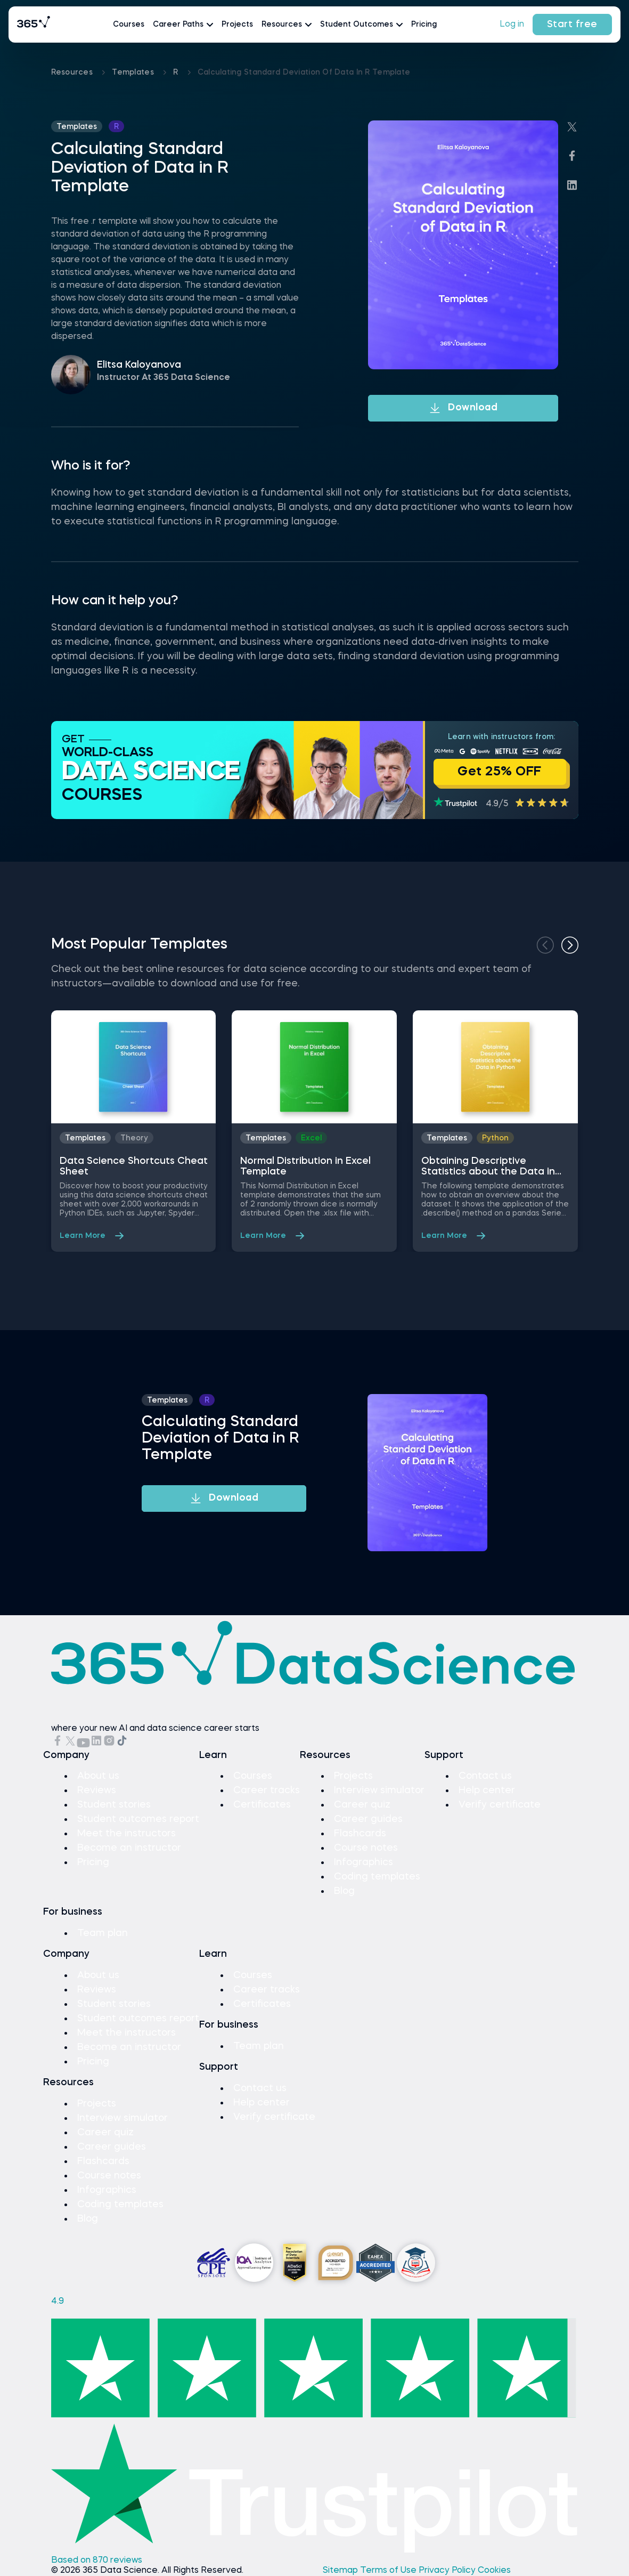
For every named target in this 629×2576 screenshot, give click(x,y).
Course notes (366, 1848)
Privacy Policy (448, 2570)
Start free (572, 24)
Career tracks (266, 1790)
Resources (73, 72)
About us (98, 1776)
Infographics (363, 1862)
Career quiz (362, 1805)
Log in (512, 24)
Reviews (96, 1790)
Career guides (368, 1819)
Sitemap (341, 2570)
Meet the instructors (126, 1833)
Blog (344, 1891)
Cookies (494, 2570)
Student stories (114, 1805)
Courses (128, 24)
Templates (134, 72)
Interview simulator (379, 1790)
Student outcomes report (138, 1819)
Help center (487, 1790)
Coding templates (377, 1877)
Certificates (262, 1805)
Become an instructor (129, 1848)
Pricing (424, 24)
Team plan (102, 1933)
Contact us (485, 1776)
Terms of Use (389, 2570)
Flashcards (360, 1833)
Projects (237, 24)
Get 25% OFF (500, 772)
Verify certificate (500, 1805)
